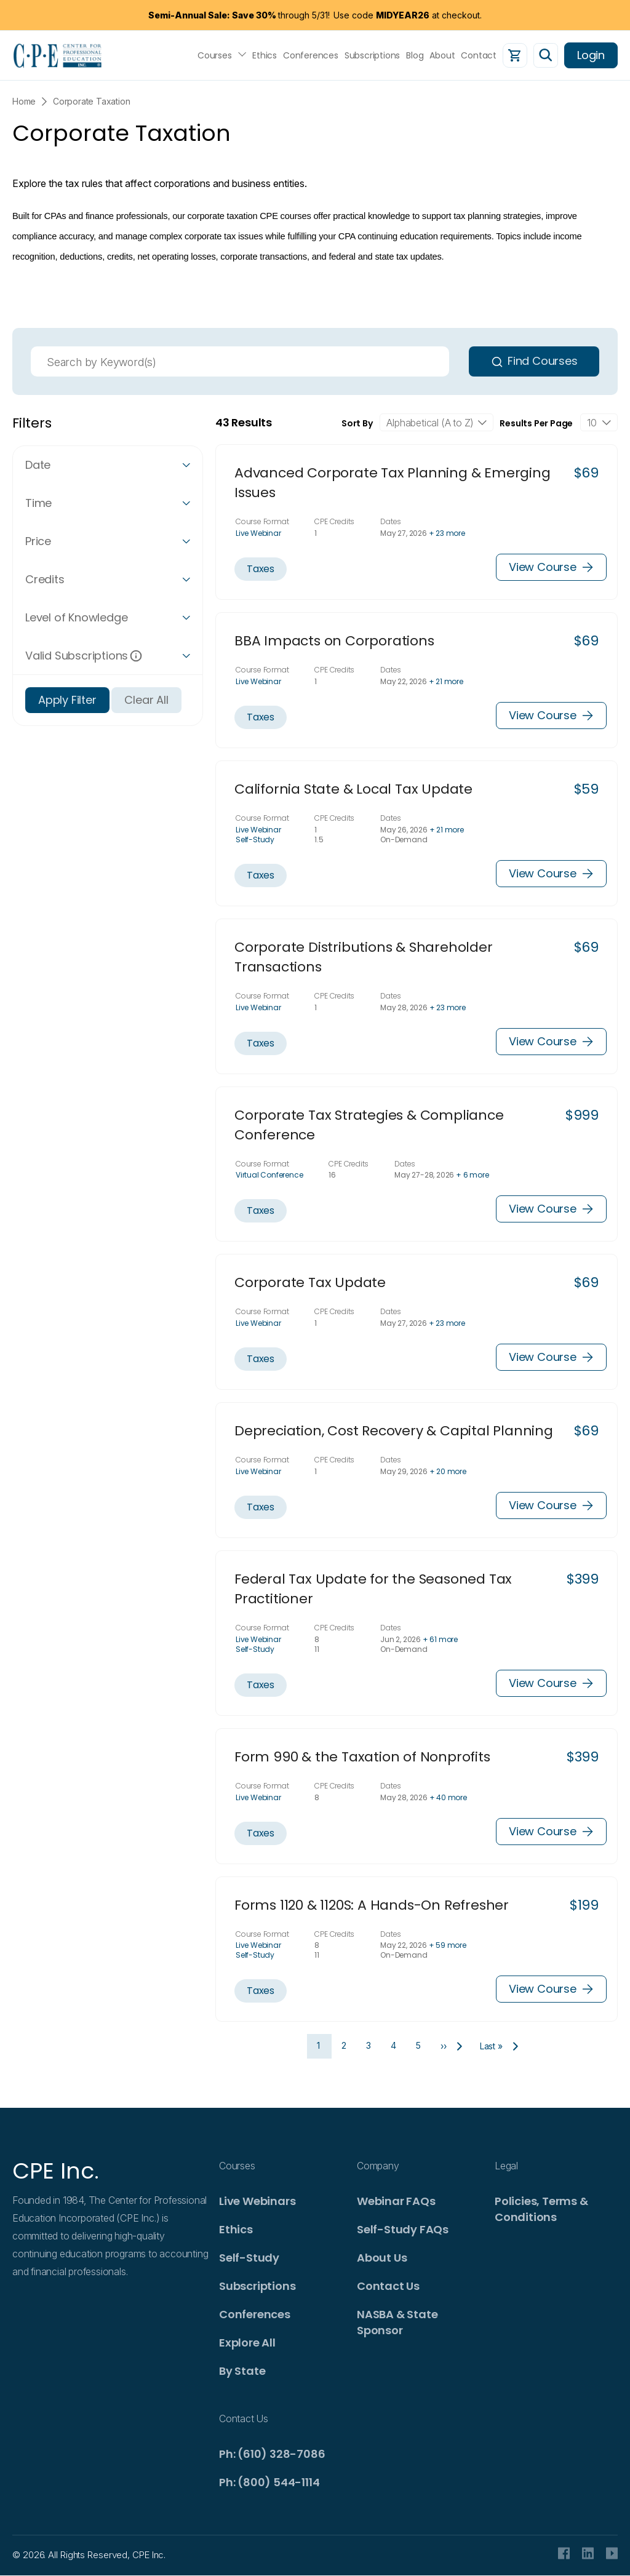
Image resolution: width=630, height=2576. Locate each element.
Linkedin (588, 2553)
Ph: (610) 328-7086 (272, 2454)
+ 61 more (440, 1639)
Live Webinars (257, 2201)
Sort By (357, 423)
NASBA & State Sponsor (397, 2322)
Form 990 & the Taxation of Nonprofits (362, 1756)
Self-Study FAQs (403, 2229)
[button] (107, 465)
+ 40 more (448, 1797)
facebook (564, 2553)
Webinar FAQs (396, 2201)
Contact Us (388, 2286)
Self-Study (255, 839)
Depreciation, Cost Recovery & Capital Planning (393, 1430)
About (442, 55)
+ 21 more (446, 681)
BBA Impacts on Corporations (334, 640)
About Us (382, 2257)
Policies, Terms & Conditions (541, 2209)
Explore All (247, 2342)
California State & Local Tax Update (353, 789)
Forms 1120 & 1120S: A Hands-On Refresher (371, 1905)
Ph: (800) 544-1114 (269, 2482)
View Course (551, 567)
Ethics (264, 55)
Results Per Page (536, 423)
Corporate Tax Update (310, 1282)
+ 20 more (447, 1471)
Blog (414, 55)
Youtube (612, 2553)
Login (591, 55)
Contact (478, 55)
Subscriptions (372, 55)
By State (242, 2371)
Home (24, 101)
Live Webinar (258, 533)
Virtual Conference (269, 1175)
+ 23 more (447, 533)
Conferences (310, 55)
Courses (214, 55)
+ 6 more (472, 1175)
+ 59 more (447, 1945)
